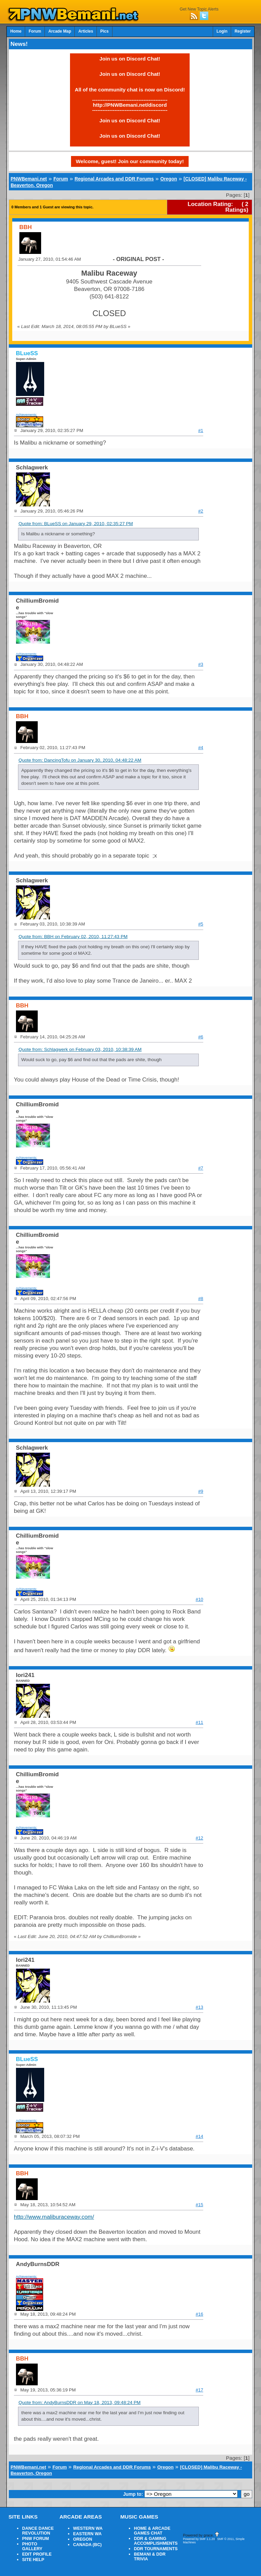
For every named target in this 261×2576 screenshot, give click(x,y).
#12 (199, 1837)
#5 (200, 924)
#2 (200, 511)
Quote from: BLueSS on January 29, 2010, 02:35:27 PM (75, 523)
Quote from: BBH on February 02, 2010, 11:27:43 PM (72, 936)
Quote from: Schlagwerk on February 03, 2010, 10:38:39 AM (79, 1049)
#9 (200, 1491)
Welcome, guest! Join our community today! (130, 161)
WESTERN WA (88, 2528)
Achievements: (26, 414)
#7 (200, 1168)
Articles (85, 31)
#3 (200, 664)
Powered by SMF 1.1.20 (199, 2539)
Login (221, 31)
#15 (199, 2204)
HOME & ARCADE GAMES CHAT (152, 2531)
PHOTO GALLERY (32, 2546)
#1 (200, 430)
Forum (35, 31)
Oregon (168, 178)
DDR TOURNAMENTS (156, 2548)
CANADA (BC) (87, 2544)
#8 (200, 1298)
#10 (199, 1599)
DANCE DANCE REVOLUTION (38, 2531)
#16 (199, 2314)
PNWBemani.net (29, 178)
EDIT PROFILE (37, 2554)
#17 (199, 2389)
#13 (199, 2007)
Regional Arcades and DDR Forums (114, 178)
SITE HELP (33, 2559)
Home (15, 31)
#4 (200, 747)
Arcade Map (59, 31)
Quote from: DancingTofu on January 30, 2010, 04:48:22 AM (79, 760)
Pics (104, 31)
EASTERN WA (87, 2533)
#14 (199, 2136)
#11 (199, 1722)
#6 (200, 1036)
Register (242, 31)
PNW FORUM (35, 2538)
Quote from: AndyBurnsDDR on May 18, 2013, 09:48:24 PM (79, 2402)
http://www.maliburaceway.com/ (54, 2217)
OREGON (82, 2539)
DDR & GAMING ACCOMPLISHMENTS (156, 2541)
